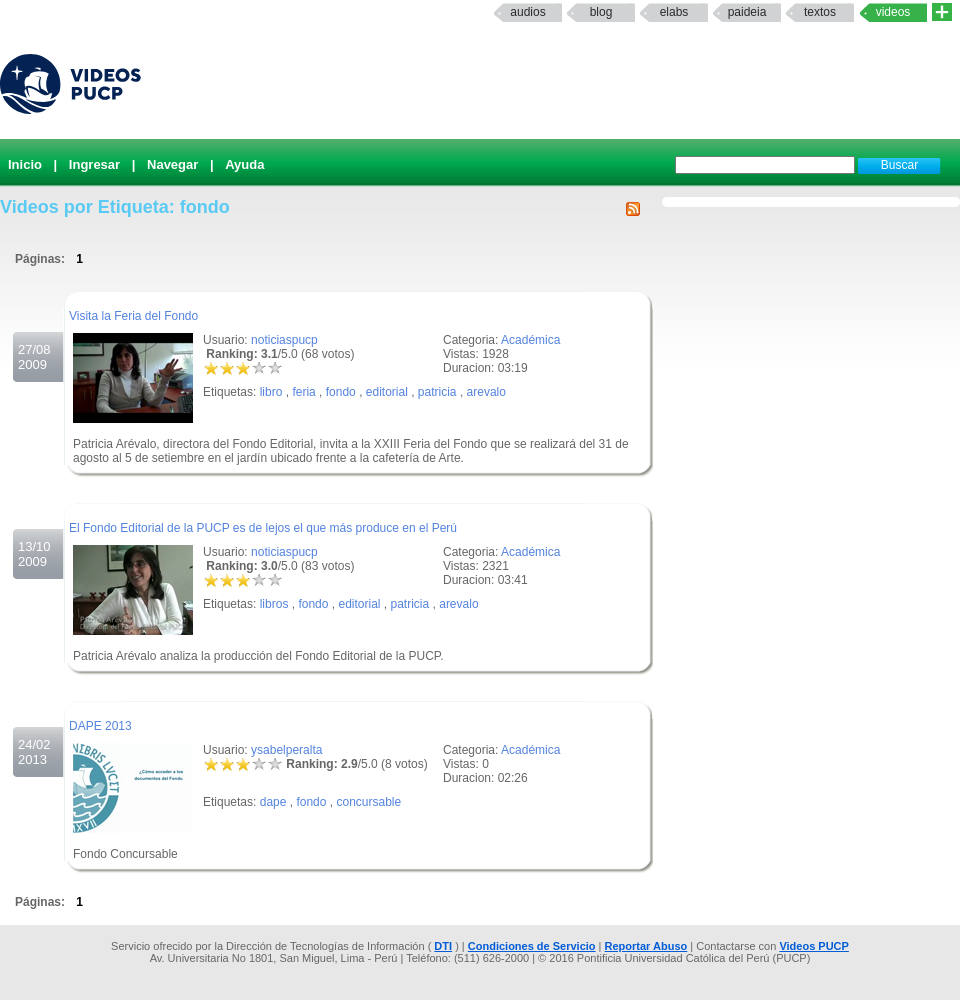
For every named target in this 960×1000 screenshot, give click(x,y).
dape (273, 802)
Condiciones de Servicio (532, 946)
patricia (437, 392)
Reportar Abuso (646, 946)
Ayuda (244, 164)
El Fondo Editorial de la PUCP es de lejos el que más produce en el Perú (263, 528)
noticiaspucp (284, 340)
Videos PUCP (814, 946)
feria (303, 392)
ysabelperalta (286, 750)
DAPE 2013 (100, 726)
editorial (387, 392)
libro (271, 392)
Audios (527, 12)
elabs (674, 12)
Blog (601, 12)
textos (820, 12)
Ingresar (94, 164)
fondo (341, 392)
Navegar (172, 164)
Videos (893, 12)
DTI (443, 946)
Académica (530, 340)
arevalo (486, 392)
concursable (368, 802)
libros (274, 604)
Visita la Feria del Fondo (133, 316)
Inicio (25, 164)
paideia (747, 12)
